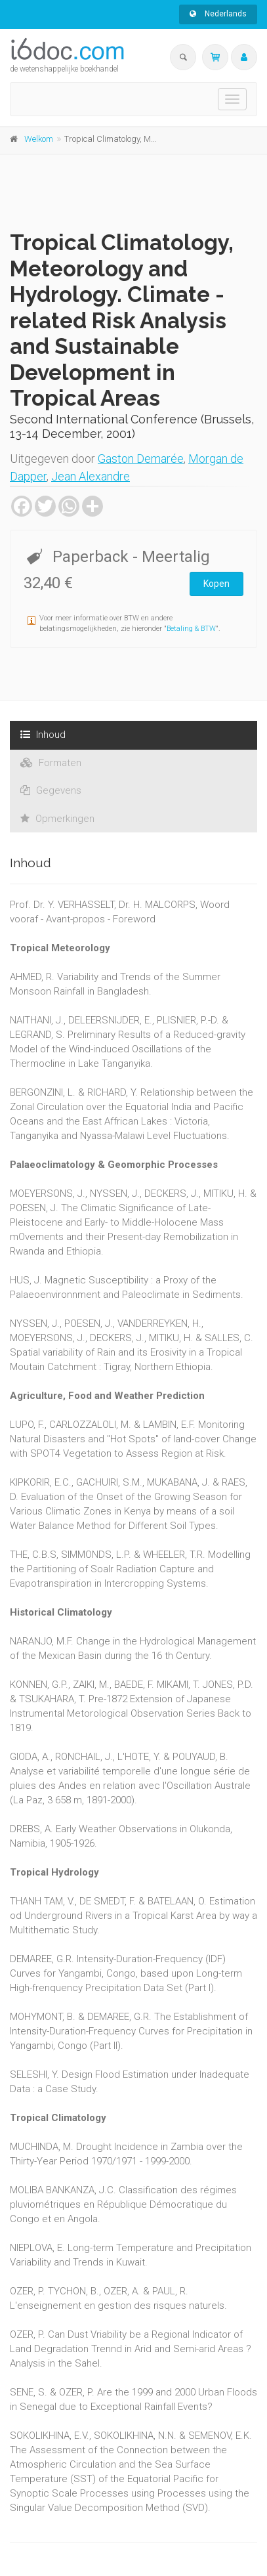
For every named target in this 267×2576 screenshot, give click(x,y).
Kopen (216, 583)
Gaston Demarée (141, 458)
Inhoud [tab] (43, 735)
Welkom (38, 139)
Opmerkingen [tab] (57, 819)
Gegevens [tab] (50, 790)
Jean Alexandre (90, 476)
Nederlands (218, 13)
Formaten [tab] (50, 763)
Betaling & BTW (191, 628)
